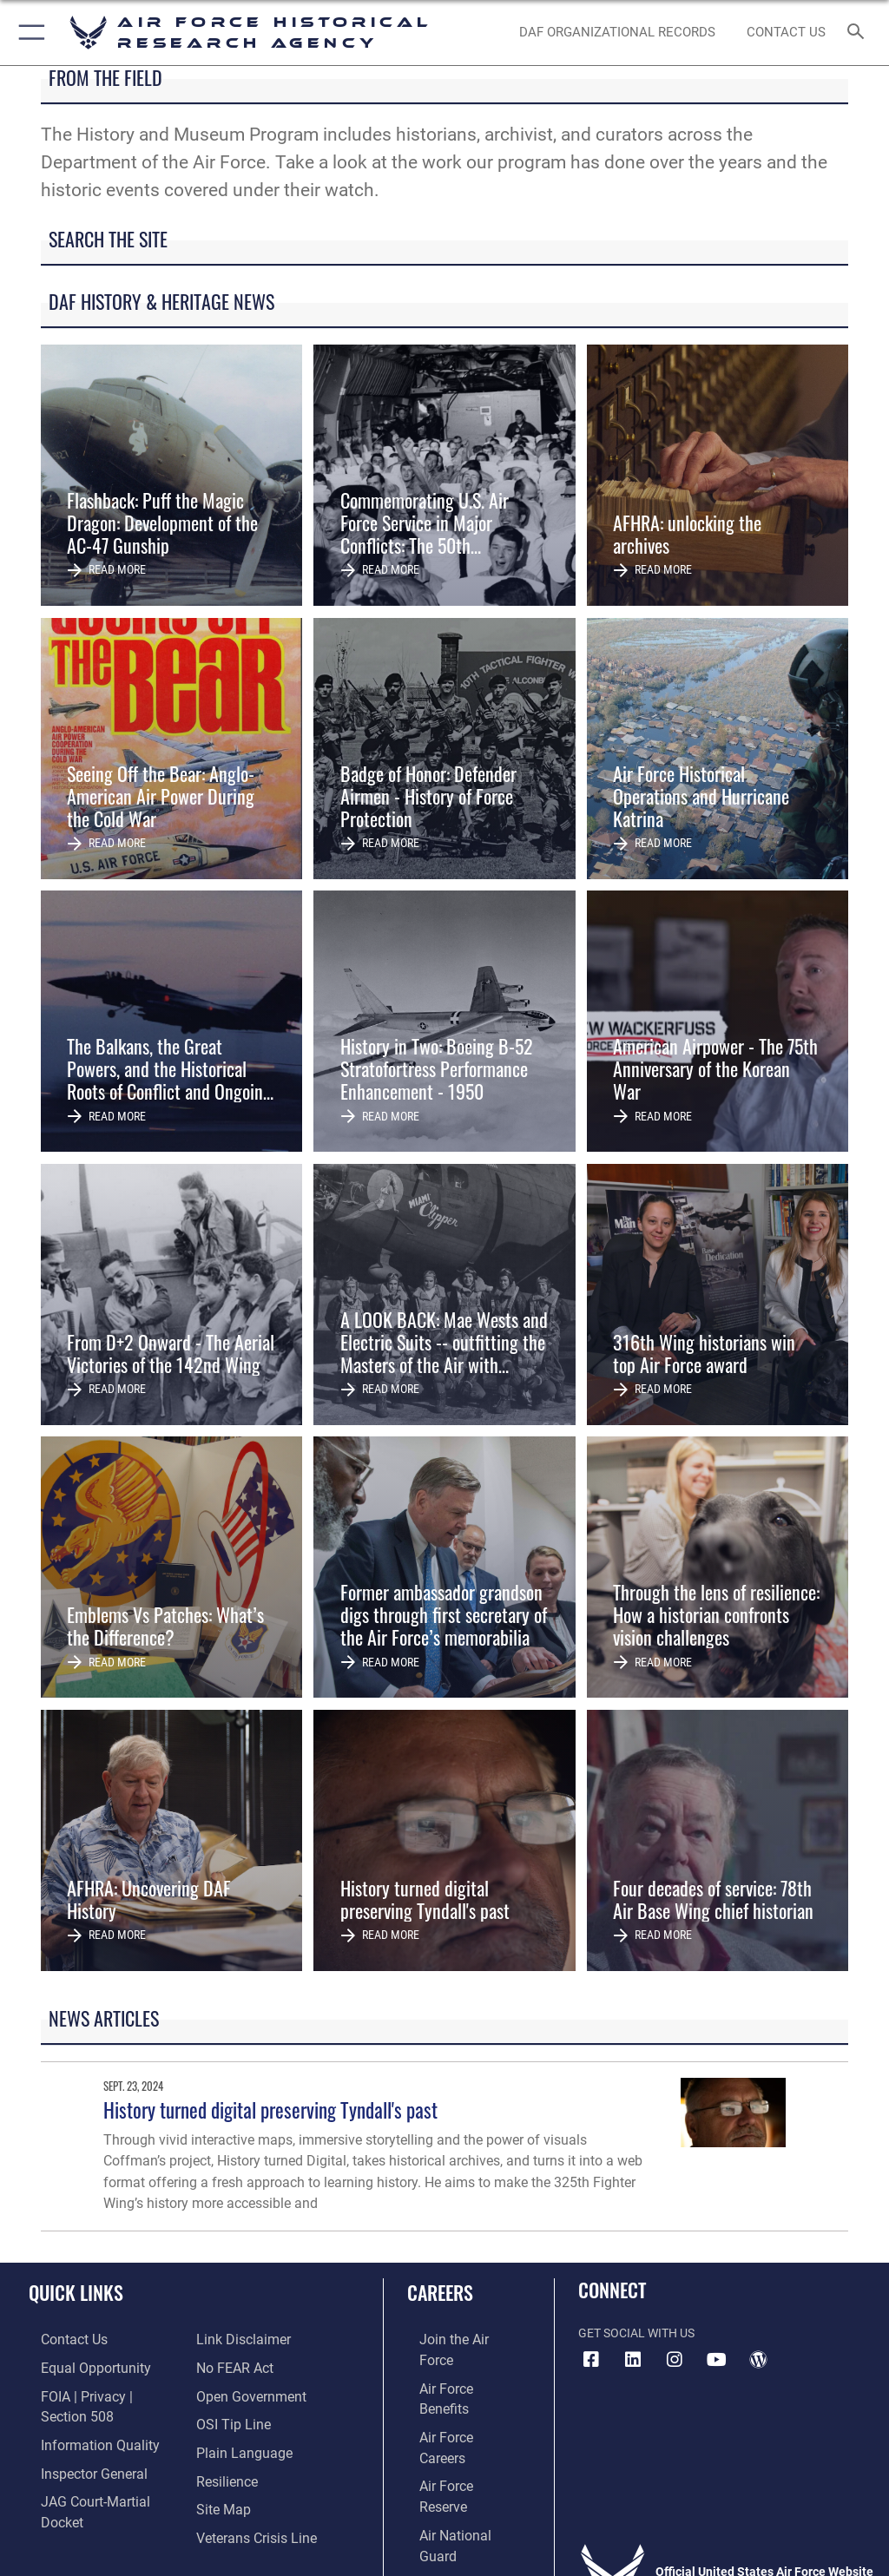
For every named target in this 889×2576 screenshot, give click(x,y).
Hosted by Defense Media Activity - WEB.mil (445, 2538)
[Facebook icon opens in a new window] (591, 2360)
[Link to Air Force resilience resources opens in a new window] (222, 2445)
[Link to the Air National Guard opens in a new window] (457, 2445)
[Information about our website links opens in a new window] (69, 2498)
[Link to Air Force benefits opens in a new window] (454, 2365)
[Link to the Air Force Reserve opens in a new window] (453, 2418)
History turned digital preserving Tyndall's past (270, 2109)
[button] (28, 32)
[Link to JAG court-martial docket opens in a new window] (98, 2472)
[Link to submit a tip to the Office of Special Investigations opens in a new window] (228, 2392)
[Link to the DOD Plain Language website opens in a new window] (238, 2418)
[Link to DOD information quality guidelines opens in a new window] (81, 2418)
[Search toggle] (859, 32)
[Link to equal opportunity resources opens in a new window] (78, 2365)
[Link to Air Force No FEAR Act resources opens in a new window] (230, 2338)
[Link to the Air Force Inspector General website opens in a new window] (76, 2445)
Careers (440, 2292)
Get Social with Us (636, 2333)
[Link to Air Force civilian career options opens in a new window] (446, 2472)
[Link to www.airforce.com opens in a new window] (454, 2338)
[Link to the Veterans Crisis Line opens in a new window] (249, 2498)
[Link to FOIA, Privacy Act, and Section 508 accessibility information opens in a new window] (102, 2392)
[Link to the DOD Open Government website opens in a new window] (245, 2365)
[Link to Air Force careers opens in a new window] (453, 2392)
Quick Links (76, 2292)
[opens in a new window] (633, 2360)
